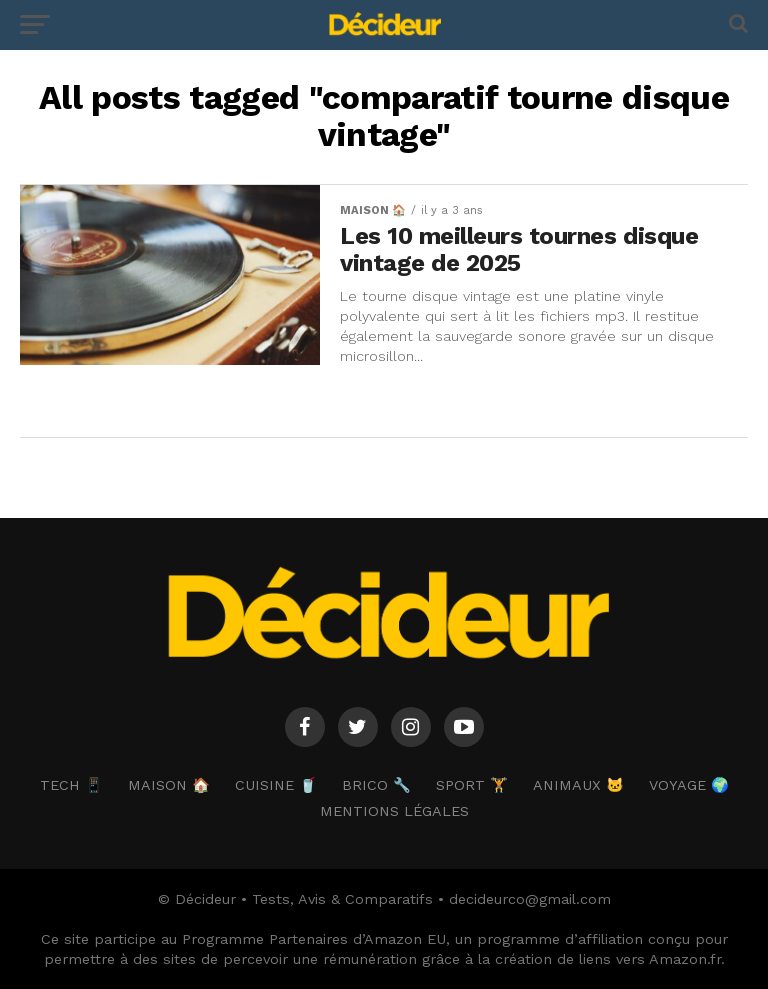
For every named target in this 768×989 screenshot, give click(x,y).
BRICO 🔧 (376, 785)
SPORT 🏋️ (472, 785)
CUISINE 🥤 (276, 785)
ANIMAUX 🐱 (578, 785)
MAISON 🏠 (169, 785)
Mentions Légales (394, 811)
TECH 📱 (71, 785)
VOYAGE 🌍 (689, 785)
